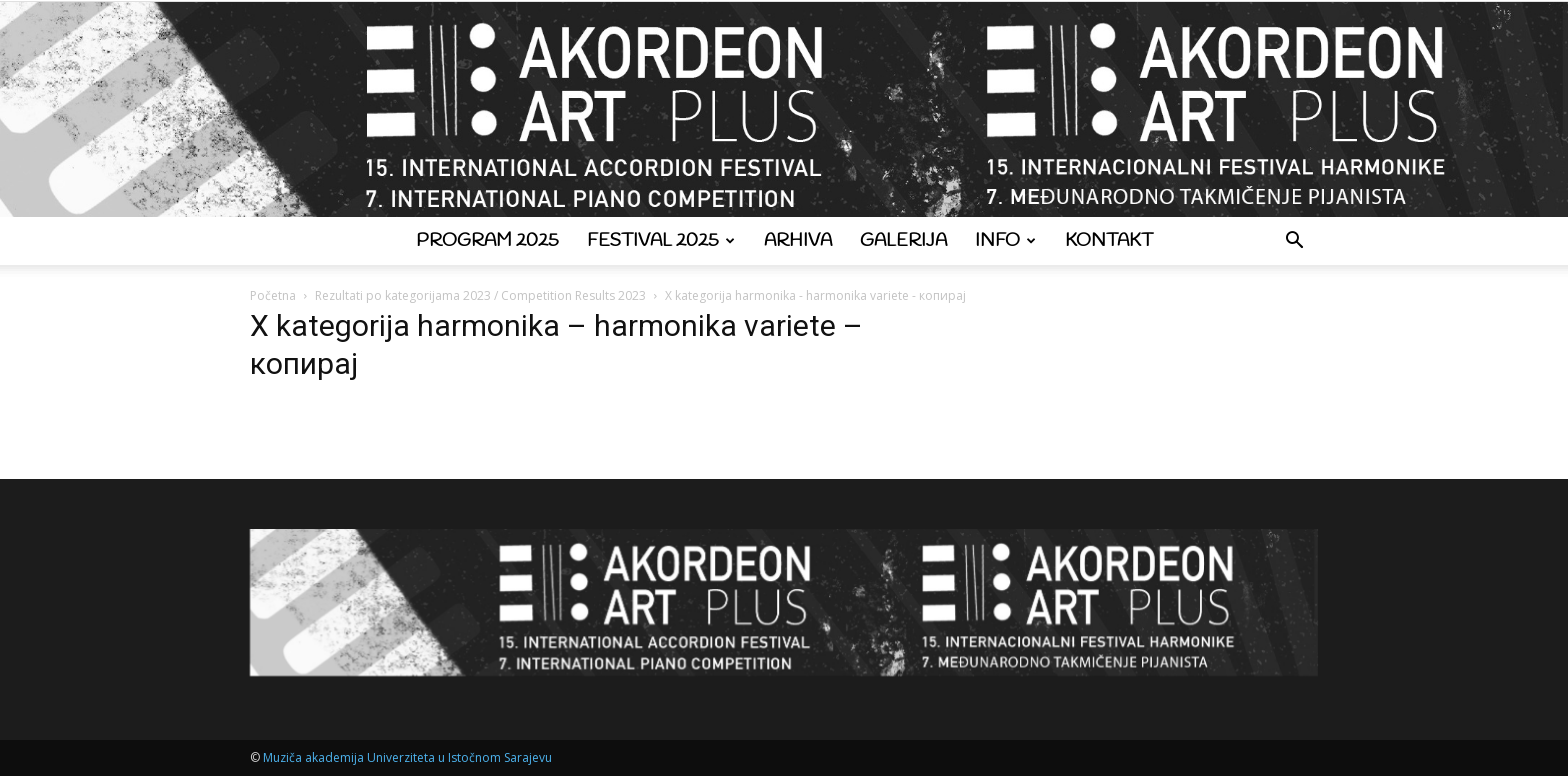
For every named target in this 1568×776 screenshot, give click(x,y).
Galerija (903, 241)
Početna (273, 295)
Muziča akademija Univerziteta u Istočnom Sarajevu (407, 757)
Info (1005, 241)
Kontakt (1109, 241)
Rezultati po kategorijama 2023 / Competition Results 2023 (480, 295)
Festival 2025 (661, 241)
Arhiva (798, 241)
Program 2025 (487, 241)
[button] (1294, 242)
